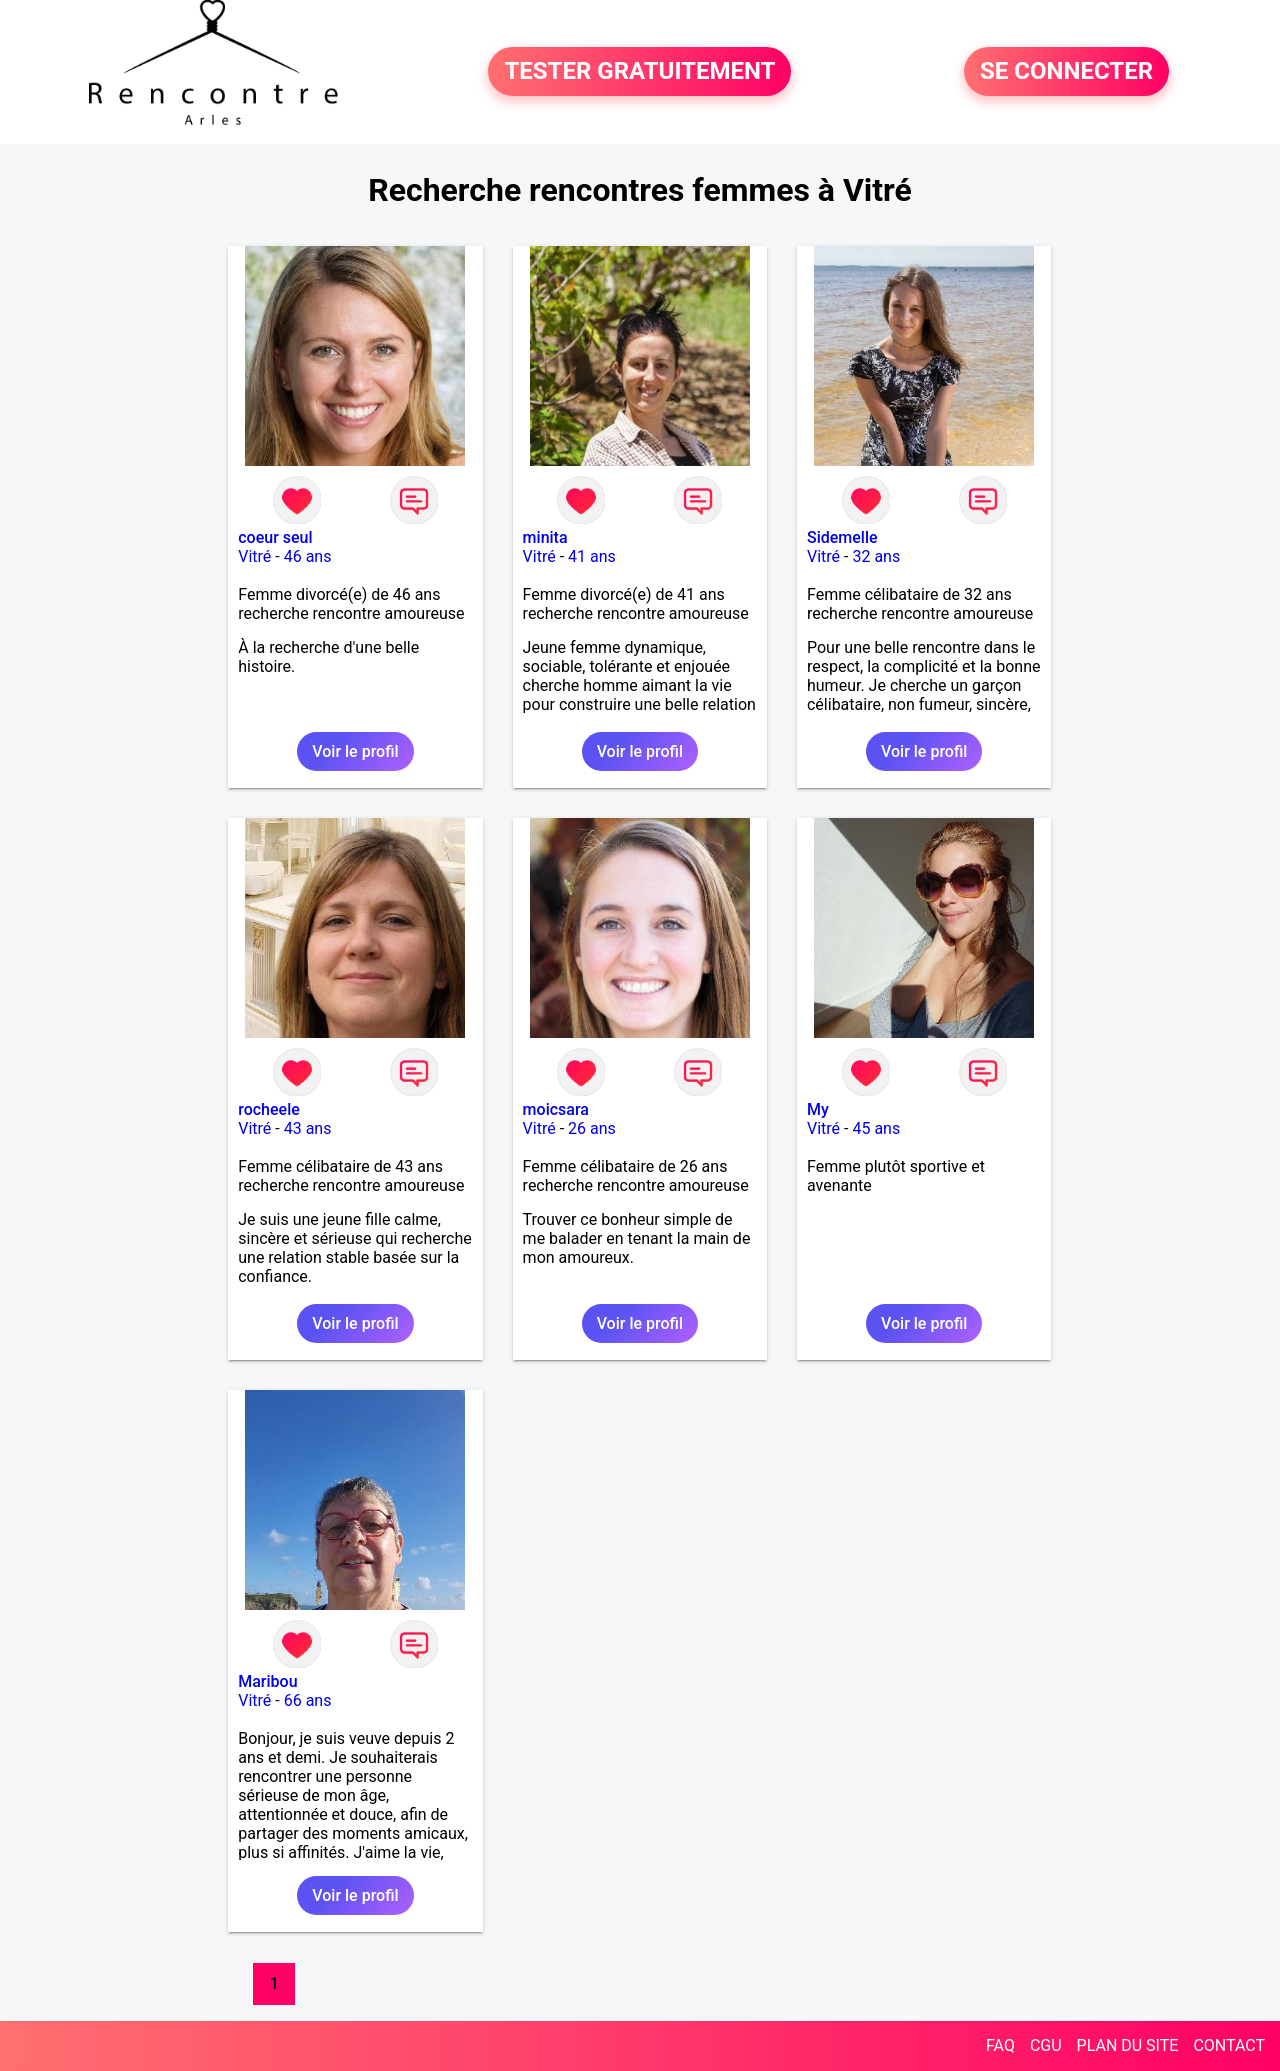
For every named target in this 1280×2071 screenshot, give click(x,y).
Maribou (267, 1681)
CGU (1046, 2045)
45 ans (876, 1128)
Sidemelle (842, 537)
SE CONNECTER (1066, 72)
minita (545, 537)
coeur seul (275, 537)
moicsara (556, 1109)
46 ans (308, 556)
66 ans (308, 1700)
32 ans (876, 556)
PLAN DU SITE (1128, 2045)
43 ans (308, 1128)
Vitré (254, 556)
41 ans (592, 556)
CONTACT (1229, 2045)
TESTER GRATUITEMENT (639, 72)
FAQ (1000, 2045)
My (818, 1109)
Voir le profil (355, 751)
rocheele (269, 1109)
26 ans (592, 1128)
